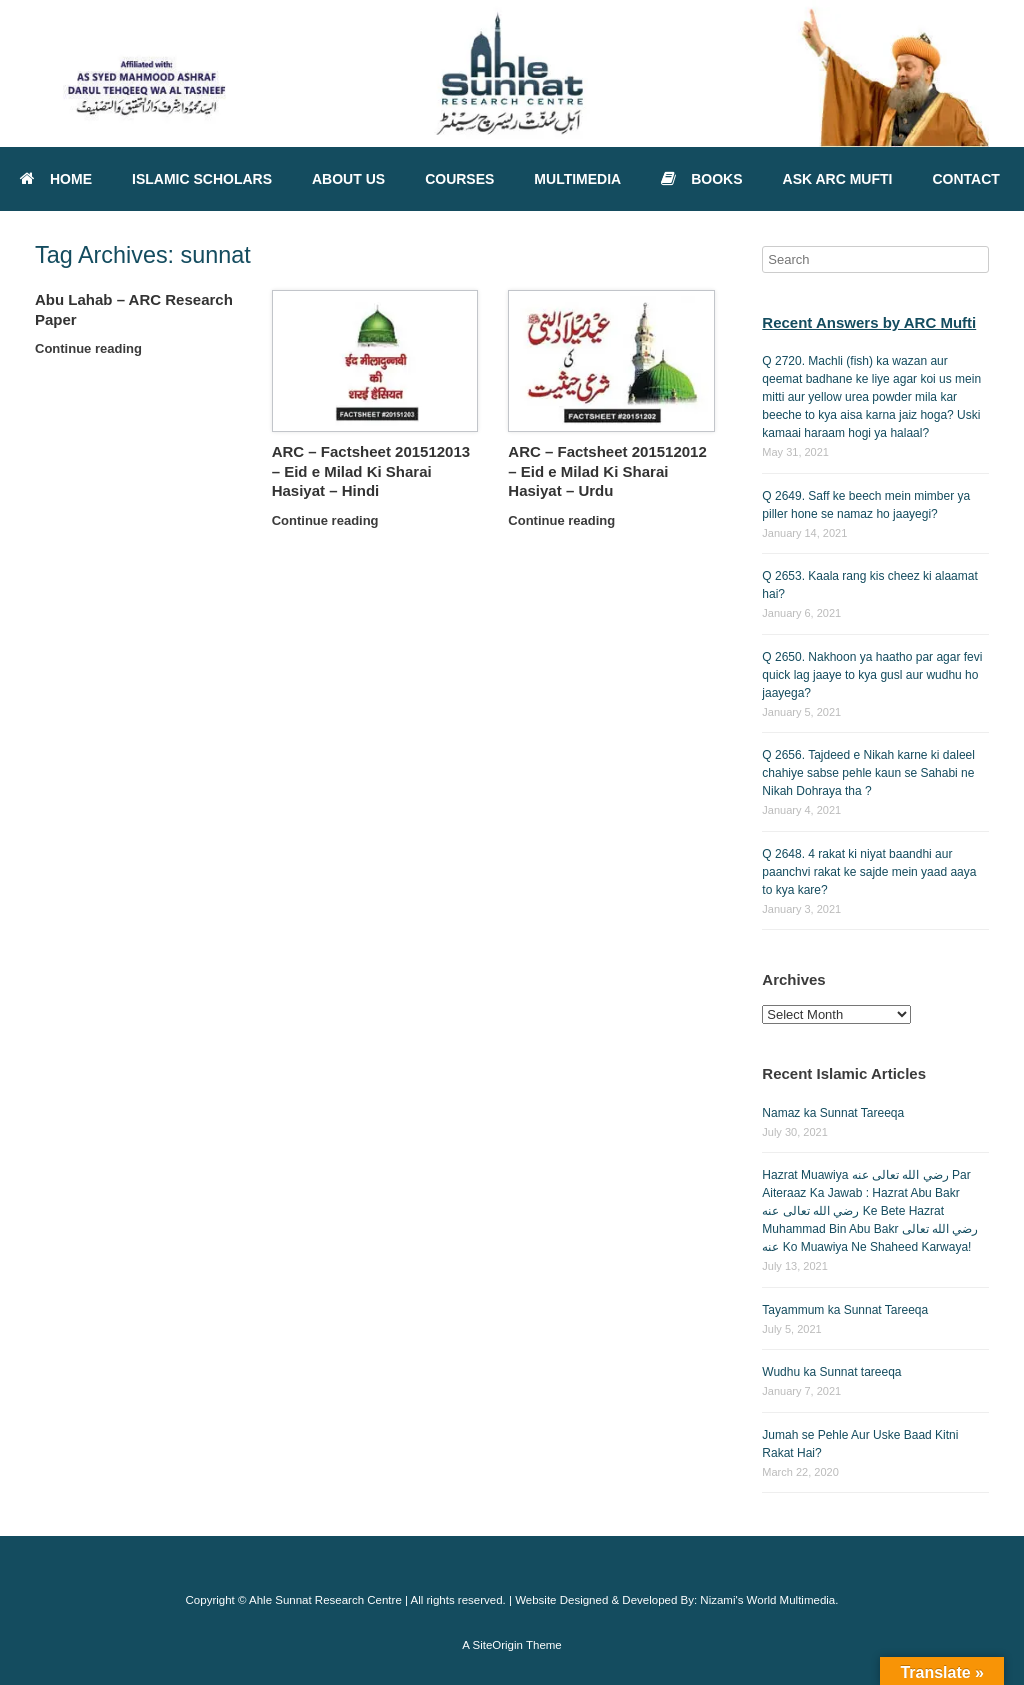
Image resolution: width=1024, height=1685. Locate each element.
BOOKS (701, 179)
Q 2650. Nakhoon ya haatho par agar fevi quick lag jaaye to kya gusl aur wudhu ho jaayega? (872, 675)
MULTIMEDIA (577, 179)
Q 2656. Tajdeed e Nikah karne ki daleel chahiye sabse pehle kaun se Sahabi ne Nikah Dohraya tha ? (868, 773)
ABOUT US (348, 179)
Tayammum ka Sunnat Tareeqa (845, 1310)
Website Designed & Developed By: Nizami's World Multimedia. (676, 1600)
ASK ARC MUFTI (838, 179)
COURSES (459, 179)
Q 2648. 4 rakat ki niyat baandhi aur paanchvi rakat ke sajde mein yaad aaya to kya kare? (869, 872)
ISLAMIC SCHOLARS (202, 179)
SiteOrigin (497, 1645)
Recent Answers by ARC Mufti (869, 322)
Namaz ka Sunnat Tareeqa (833, 1113)
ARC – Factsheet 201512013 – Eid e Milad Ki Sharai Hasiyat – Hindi (371, 471)
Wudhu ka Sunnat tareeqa (831, 1372)
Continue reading (94, 348)
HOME (56, 179)
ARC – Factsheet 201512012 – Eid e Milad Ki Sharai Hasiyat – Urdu (607, 471)
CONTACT (965, 179)
